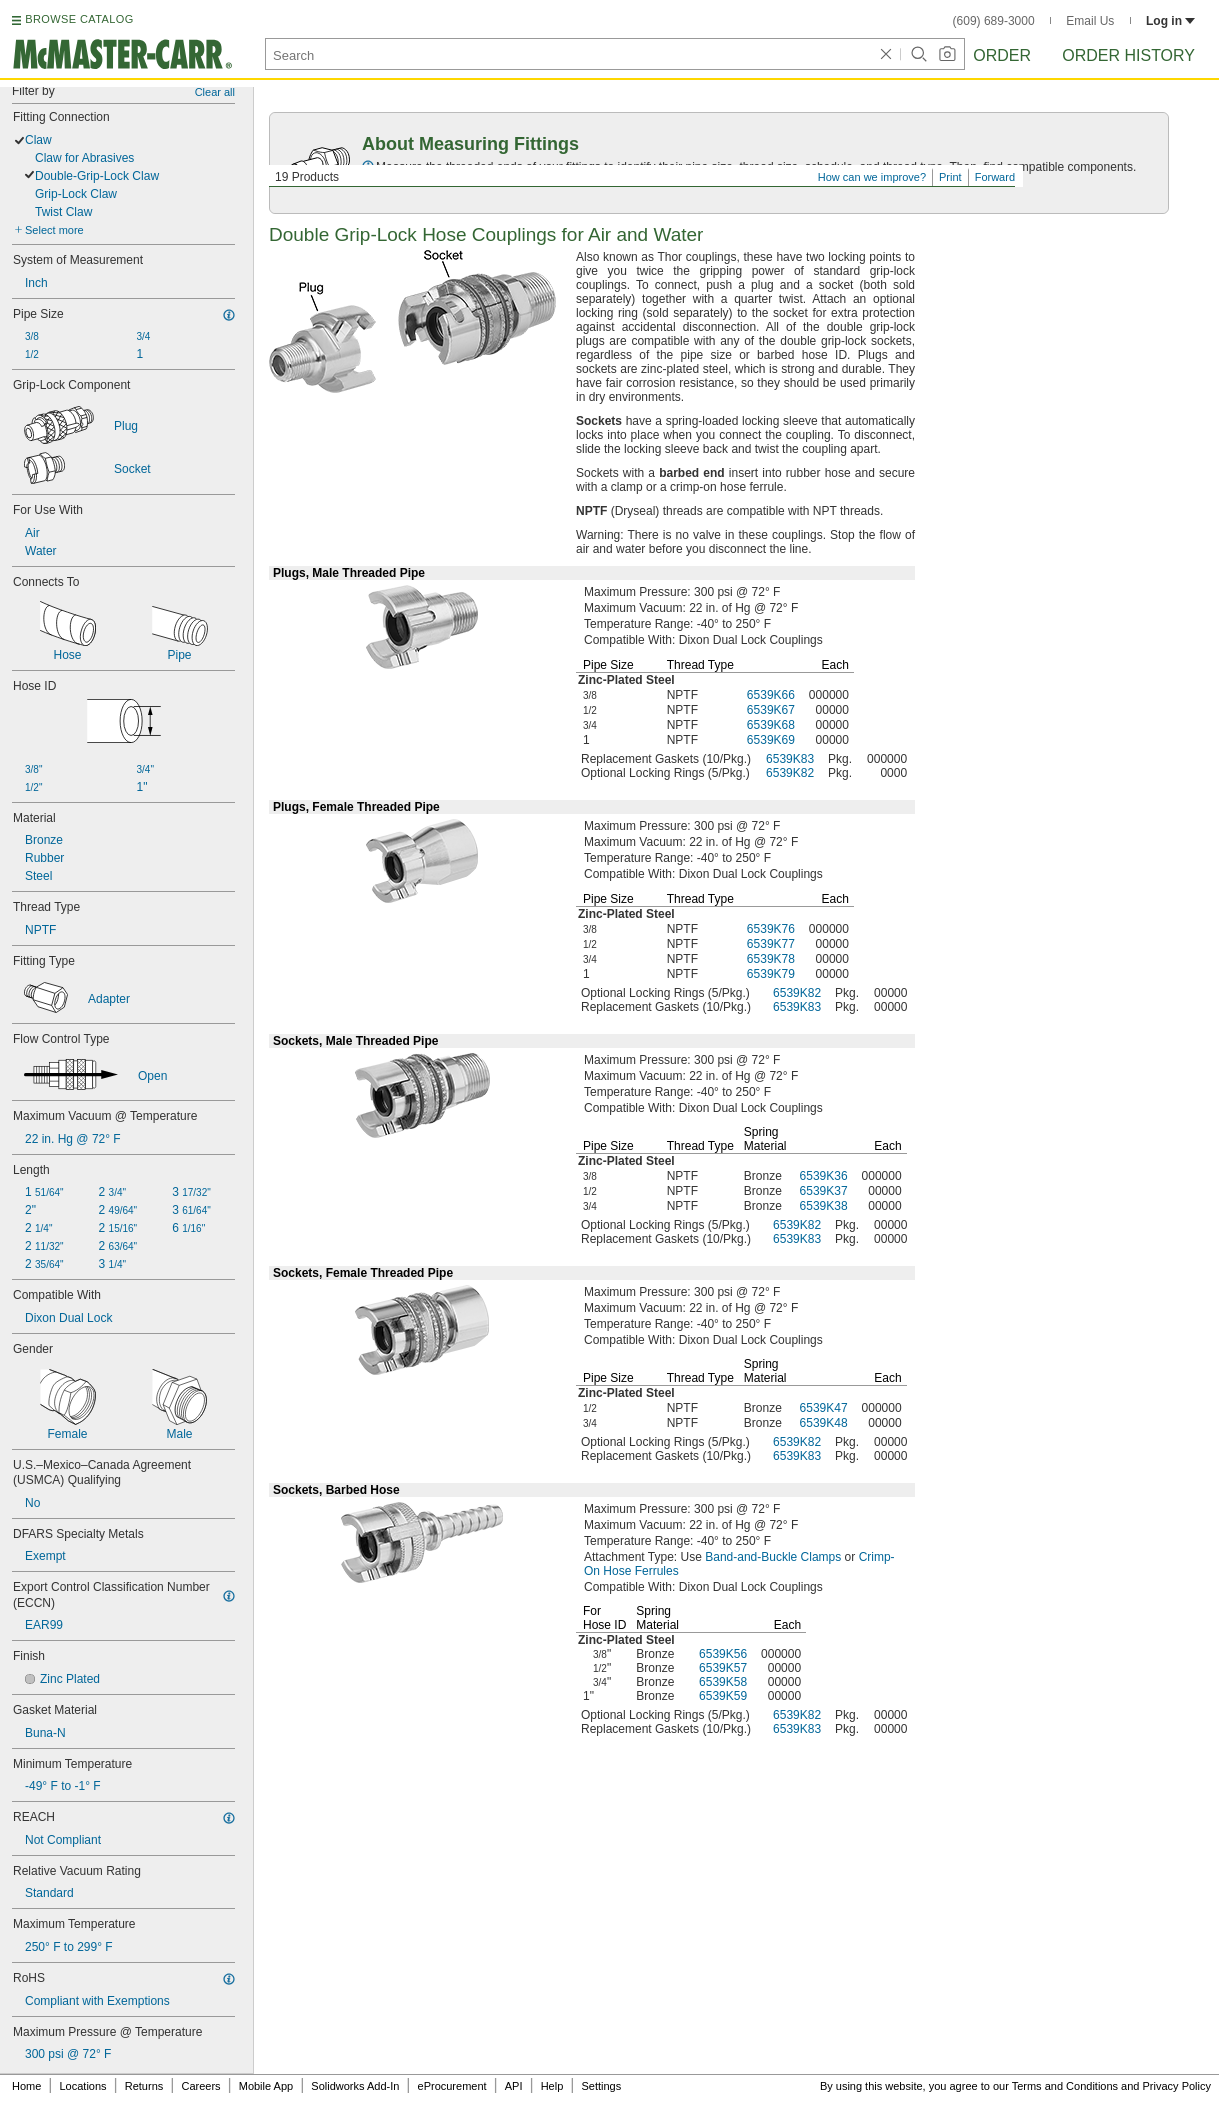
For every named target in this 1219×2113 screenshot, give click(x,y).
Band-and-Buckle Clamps (773, 1557)
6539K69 (771, 740)
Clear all (215, 92)
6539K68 (771, 725)
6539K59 (723, 1696)
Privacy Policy (1177, 2086)
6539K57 (723, 1668)
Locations (83, 2086)
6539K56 (723, 1654)
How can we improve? (872, 177)
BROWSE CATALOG (79, 19)
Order (1002, 55)
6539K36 (824, 1176)
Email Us (1090, 21)
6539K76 (771, 929)
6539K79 (771, 974)
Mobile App (266, 2086)
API (514, 2086)
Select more (54, 230)
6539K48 (824, 1423)
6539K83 (790, 759)
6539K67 (771, 710)
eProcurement (452, 2086)
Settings (601, 2086)
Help (552, 2086)
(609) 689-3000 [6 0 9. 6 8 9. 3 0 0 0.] (994, 21)
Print (950, 177)
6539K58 (723, 1682)
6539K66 (771, 695)
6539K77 (771, 944)
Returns (144, 2086)
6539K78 (771, 959)
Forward (995, 177)
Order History (1128, 55)
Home (26, 2086)
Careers (200, 2086)
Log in (1170, 21)
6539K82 (790, 773)
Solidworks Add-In (355, 2086)
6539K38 (824, 1206)
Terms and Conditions (1065, 2086)
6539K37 (824, 1191)
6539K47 (824, 1408)
